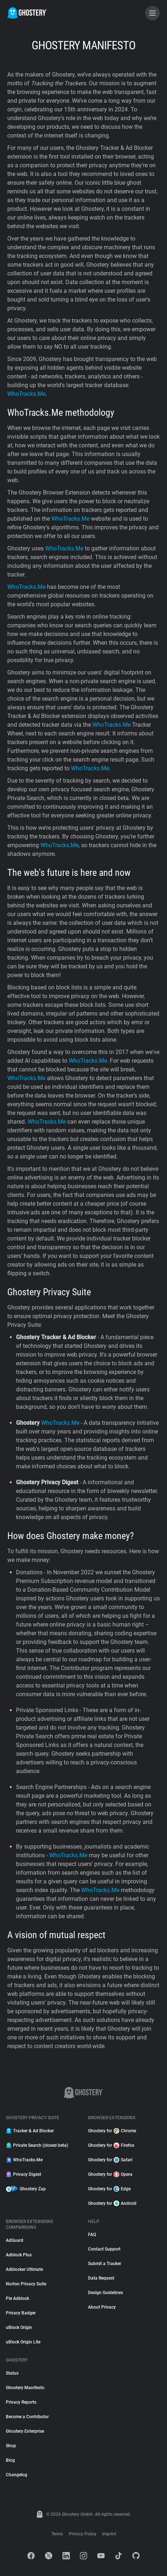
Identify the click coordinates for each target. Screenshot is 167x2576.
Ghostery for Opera (110, 2174)
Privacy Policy (82, 2533)
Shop (11, 2445)
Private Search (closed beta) (37, 2145)
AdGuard (14, 2240)
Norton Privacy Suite (26, 2283)
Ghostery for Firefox (111, 2145)
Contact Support (104, 2249)
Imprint (109, 2533)
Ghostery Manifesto (25, 2387)
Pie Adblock (17, 2298)
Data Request (101, 2278)
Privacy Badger (21, 2312)
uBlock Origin (19, 2327)
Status (12, 2373)
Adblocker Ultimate (24, 2269)
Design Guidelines (105, 2292)
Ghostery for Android (112, 2203)
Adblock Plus (19, 2254)
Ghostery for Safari (110, 2160)
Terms (57, 2533)
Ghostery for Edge (109, 2189)
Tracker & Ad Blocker (30, 2131)
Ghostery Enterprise (25, 2431)
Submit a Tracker (104, 2263)
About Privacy (102, 2307)
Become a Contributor (27, 2416)
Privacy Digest (23, 2174)
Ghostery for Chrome (112, 2131)
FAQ (92, 2234)
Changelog (16, 2474)
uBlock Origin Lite (23, 2342)
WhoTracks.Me (24, 2160)
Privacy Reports (21, 2402)
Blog (10, 2460)
